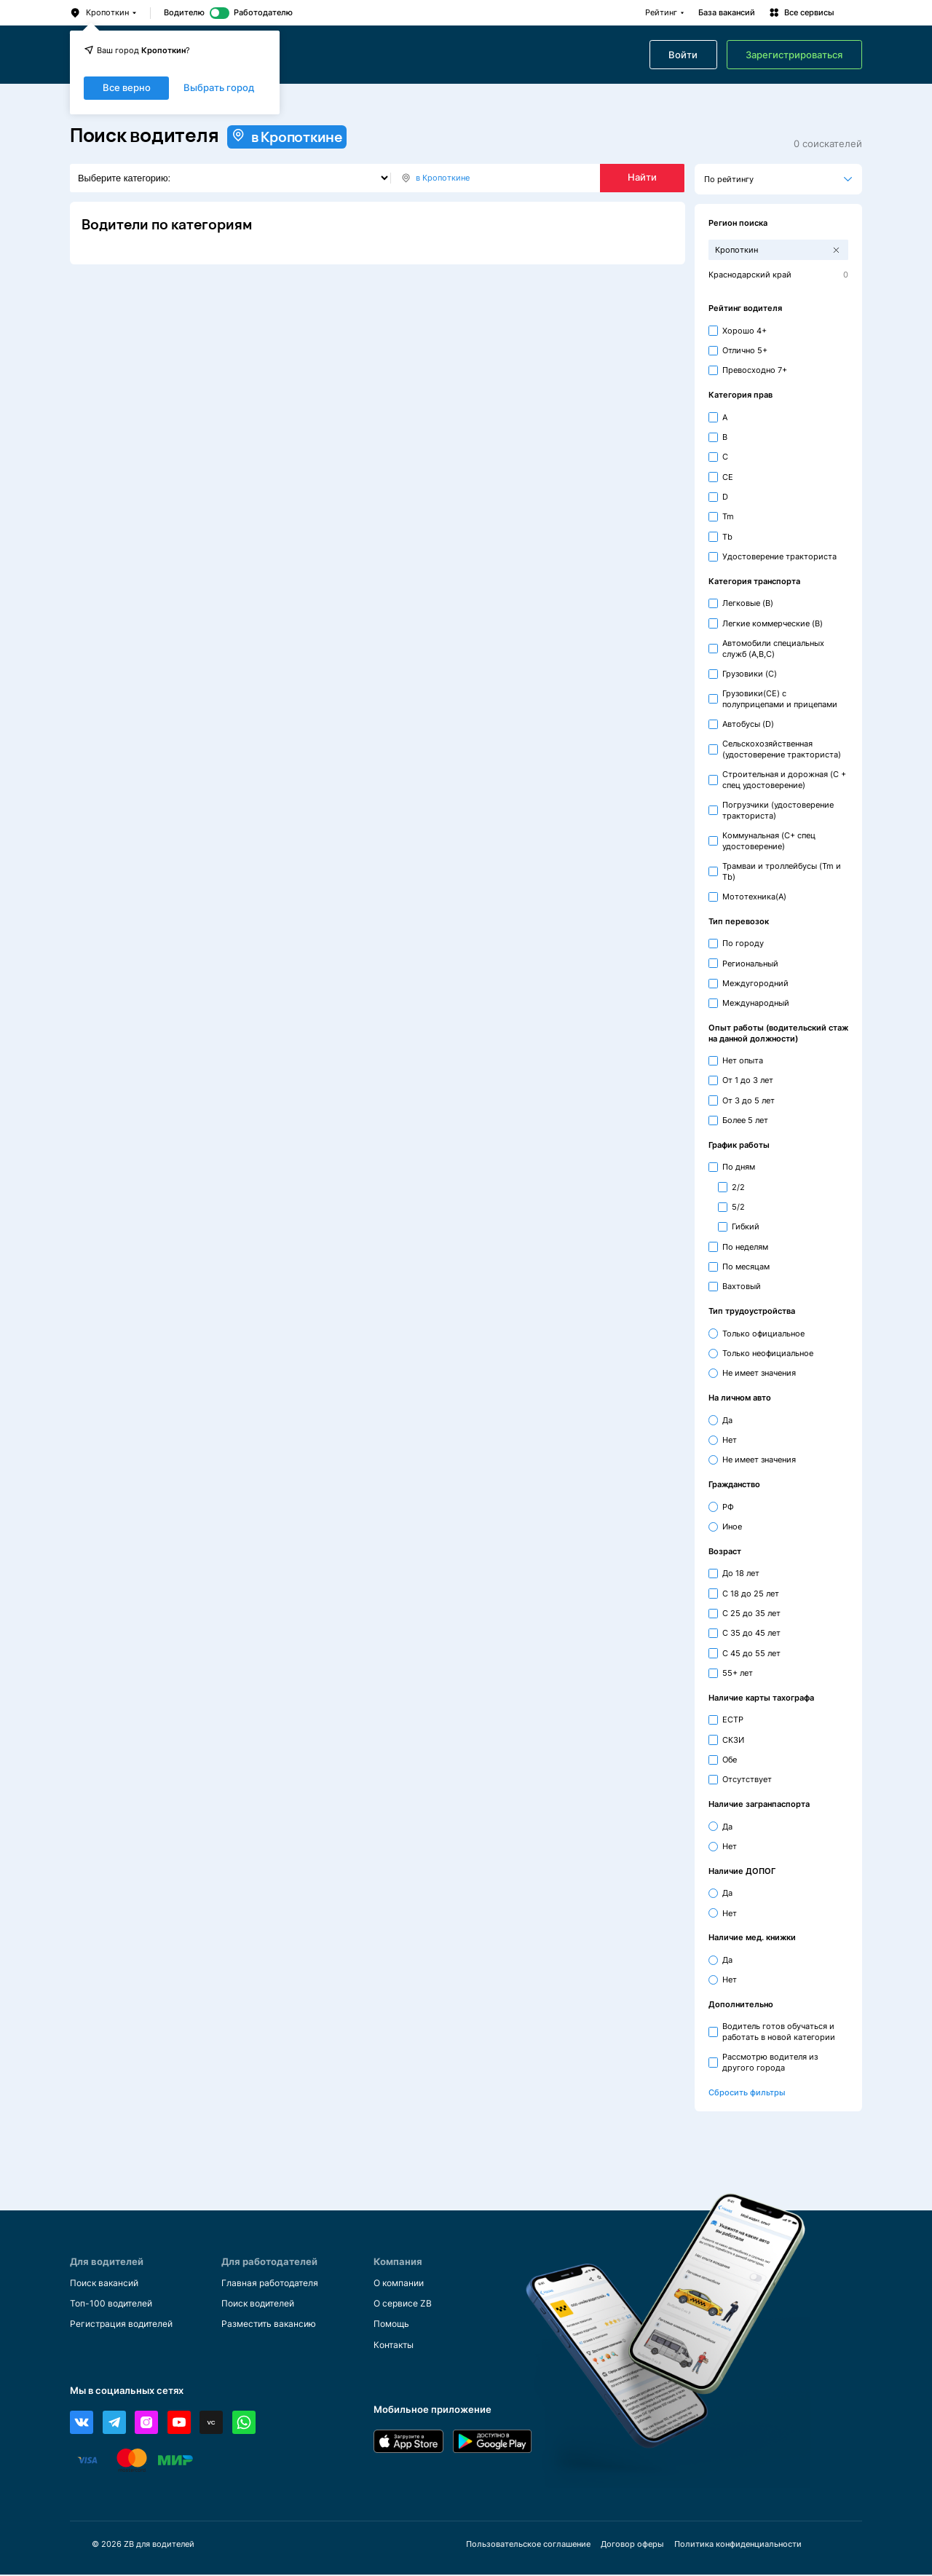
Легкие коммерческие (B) (772, 623)
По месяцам (746, 1266)
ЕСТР (732, 1719)
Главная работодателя (273, 2282)
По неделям (745, 1247)
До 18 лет (740, 1573)
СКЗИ (733, 1740)
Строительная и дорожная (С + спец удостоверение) (784, 779)
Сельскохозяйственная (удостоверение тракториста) (781, 749)
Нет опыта (742, 1060)
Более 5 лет (745, 1120)
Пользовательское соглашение (528, 2546)
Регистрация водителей (126, 2324)
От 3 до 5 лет (748, 1100)
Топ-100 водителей (115, 2304)
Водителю (184, 12)
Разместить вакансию (272, 2324)
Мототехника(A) (754, 896)
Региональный (750, 963)
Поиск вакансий (107, 2282)
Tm (728, 516)
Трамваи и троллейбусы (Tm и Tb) (781, 871)
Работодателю (263, 12)
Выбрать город (218, 88)
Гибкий (745, 1226)
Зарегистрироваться (794, 55)
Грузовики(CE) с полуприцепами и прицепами (779, 698)
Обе (729, 1759)
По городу (743, 943)
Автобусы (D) (748, 724)
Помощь (393, 2324)
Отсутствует (747, 1779)
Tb (727, 537)
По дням (738, 1167)
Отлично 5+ (744, 350)
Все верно (127, 87)
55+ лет (737, 1673)
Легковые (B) (747, 603)
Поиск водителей (262, 2304)
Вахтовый (741, 1286)
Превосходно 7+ (754, 370)
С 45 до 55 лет (751, 1653)
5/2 (738, 1207)
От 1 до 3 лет (747, 1080)
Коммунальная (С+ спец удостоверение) (769, 840)
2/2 (738, 1187)
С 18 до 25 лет (750, 1593)
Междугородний (755, 983)
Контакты (395, 2345)
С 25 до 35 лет (751, 1613)
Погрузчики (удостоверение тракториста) (778, 810)
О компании (402, 2282)
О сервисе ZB (405, 2304)
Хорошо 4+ (744, 331)
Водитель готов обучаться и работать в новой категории (778, 2031)
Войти (683, 55)
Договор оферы (631, 2546)
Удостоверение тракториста (779, 556)
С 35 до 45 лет (751, 1633)
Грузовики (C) (749, 674)
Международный (755, 1003)
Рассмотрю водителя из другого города (770, 2062)
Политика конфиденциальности (737, 2546)
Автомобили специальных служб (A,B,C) (773, 648)
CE (727, 477)
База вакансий (726, 12)
